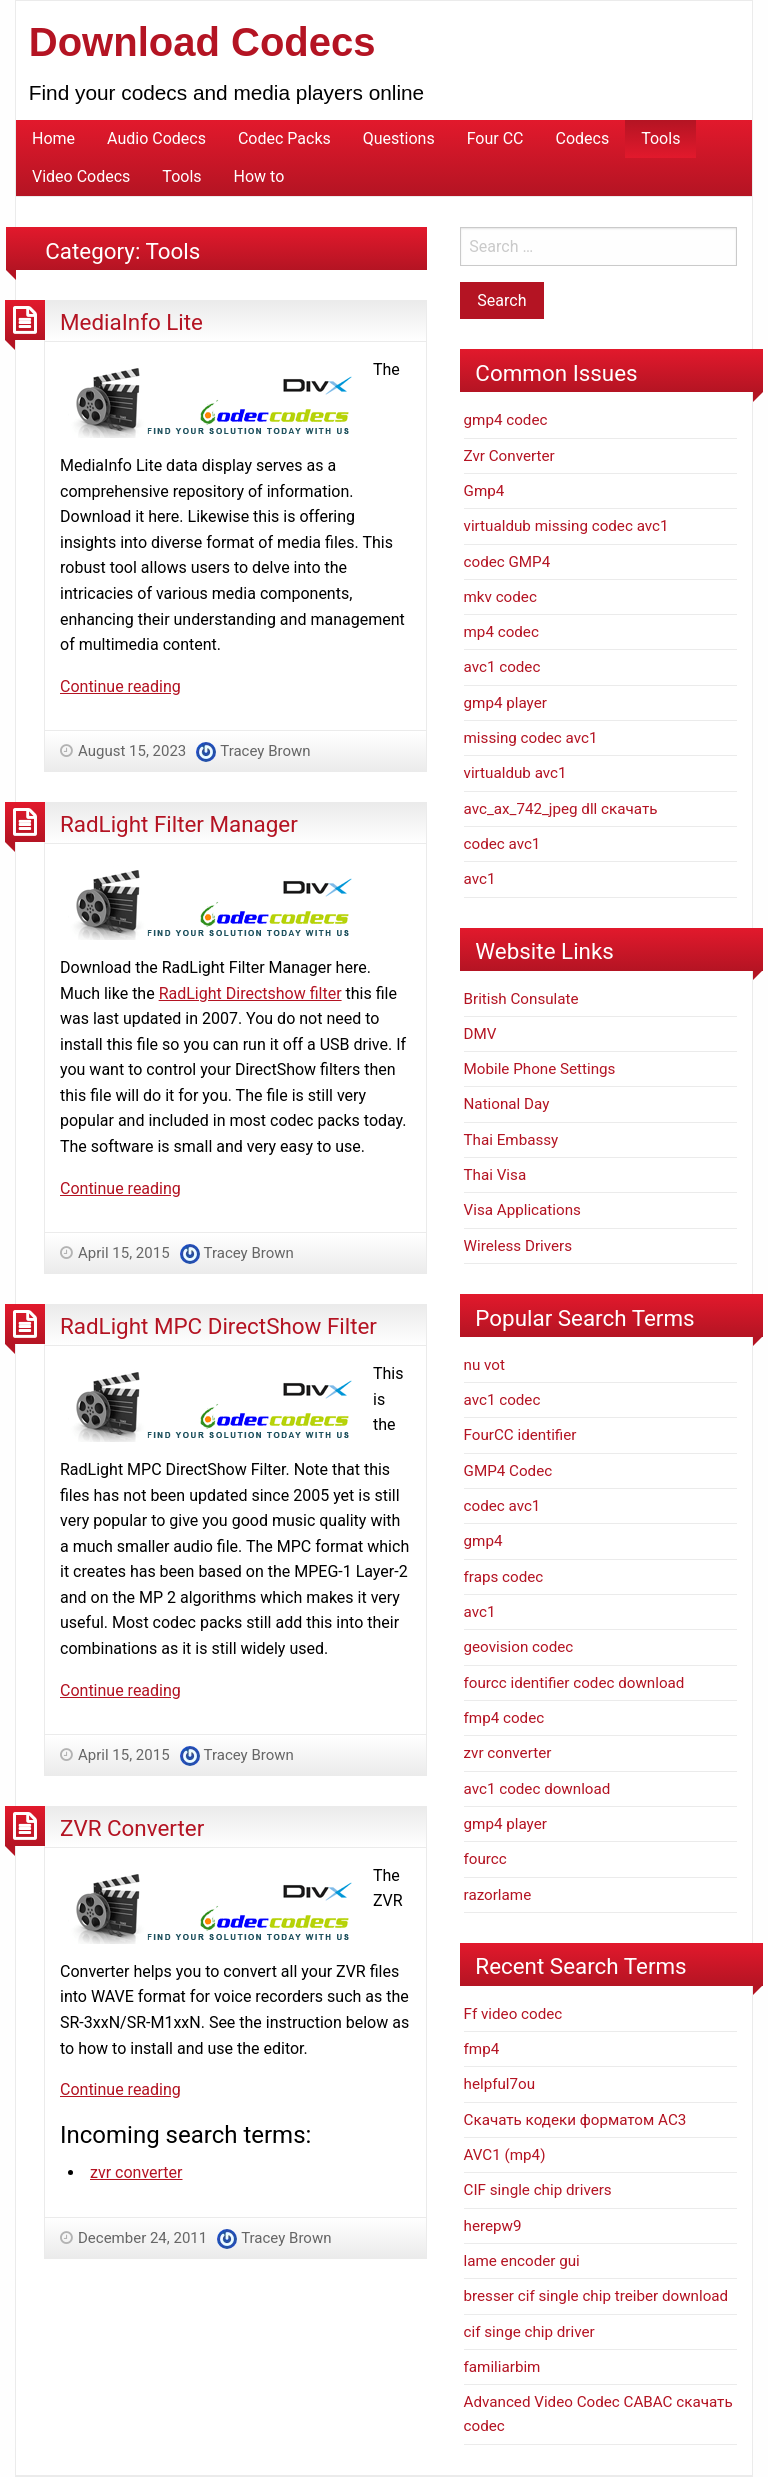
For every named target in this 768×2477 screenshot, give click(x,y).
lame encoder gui (522, 2261)
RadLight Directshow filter (250, 993)
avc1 (480, 879)
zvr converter (136, 2172)
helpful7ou (500, 2084)
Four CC (495, 138)
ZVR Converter (132, 1828)
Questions (399, 138)
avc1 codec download (537, 1789)
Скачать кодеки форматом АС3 (575, 2120)
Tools (660, 138)
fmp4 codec (504, 1718)
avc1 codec (502, 667)
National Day (507, 1104)
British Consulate (521, 999)
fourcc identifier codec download (574, 1683)
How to (259, 176)
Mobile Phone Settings (540, 1069)
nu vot (484, 1365)
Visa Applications (522, 1210)
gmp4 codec (506, 420)
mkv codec (500, 597)
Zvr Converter (509, 456)
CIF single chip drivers (538, 2190)
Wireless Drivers (518, 1246)
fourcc (485, 1859)
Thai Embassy (511, 1140)
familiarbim (502, 2367)
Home (53, 138)
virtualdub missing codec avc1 (566, 526)
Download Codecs (202, 42)
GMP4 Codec (508, 1471)
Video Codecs (81, 176)
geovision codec (519, 1647)
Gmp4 (484, 491)
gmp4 (483, 1541)
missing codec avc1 (531, 738)
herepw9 (493, 2226)
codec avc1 (502, 844)
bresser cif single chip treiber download (596, 2296)
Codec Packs (284, 138)
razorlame (498, 1895)
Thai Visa (495, 1175)
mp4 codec (501, 632)
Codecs (583, 138)
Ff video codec (513, 2014)
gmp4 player (505, 703)
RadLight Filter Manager (179, 824)
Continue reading (120, 686)
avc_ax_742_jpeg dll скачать (561, 809)
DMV (480, 1034)
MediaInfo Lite (131, 322)
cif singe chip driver (529, 2332)
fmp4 (482, 2049)
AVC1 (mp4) (505, 2155)
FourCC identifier (520, 1435)
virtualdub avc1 (515, 773)
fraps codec (504, 1577)
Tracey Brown (265, 751)
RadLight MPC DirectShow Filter (218, 1326)
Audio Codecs (156, 138)
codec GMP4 (507, 562)
